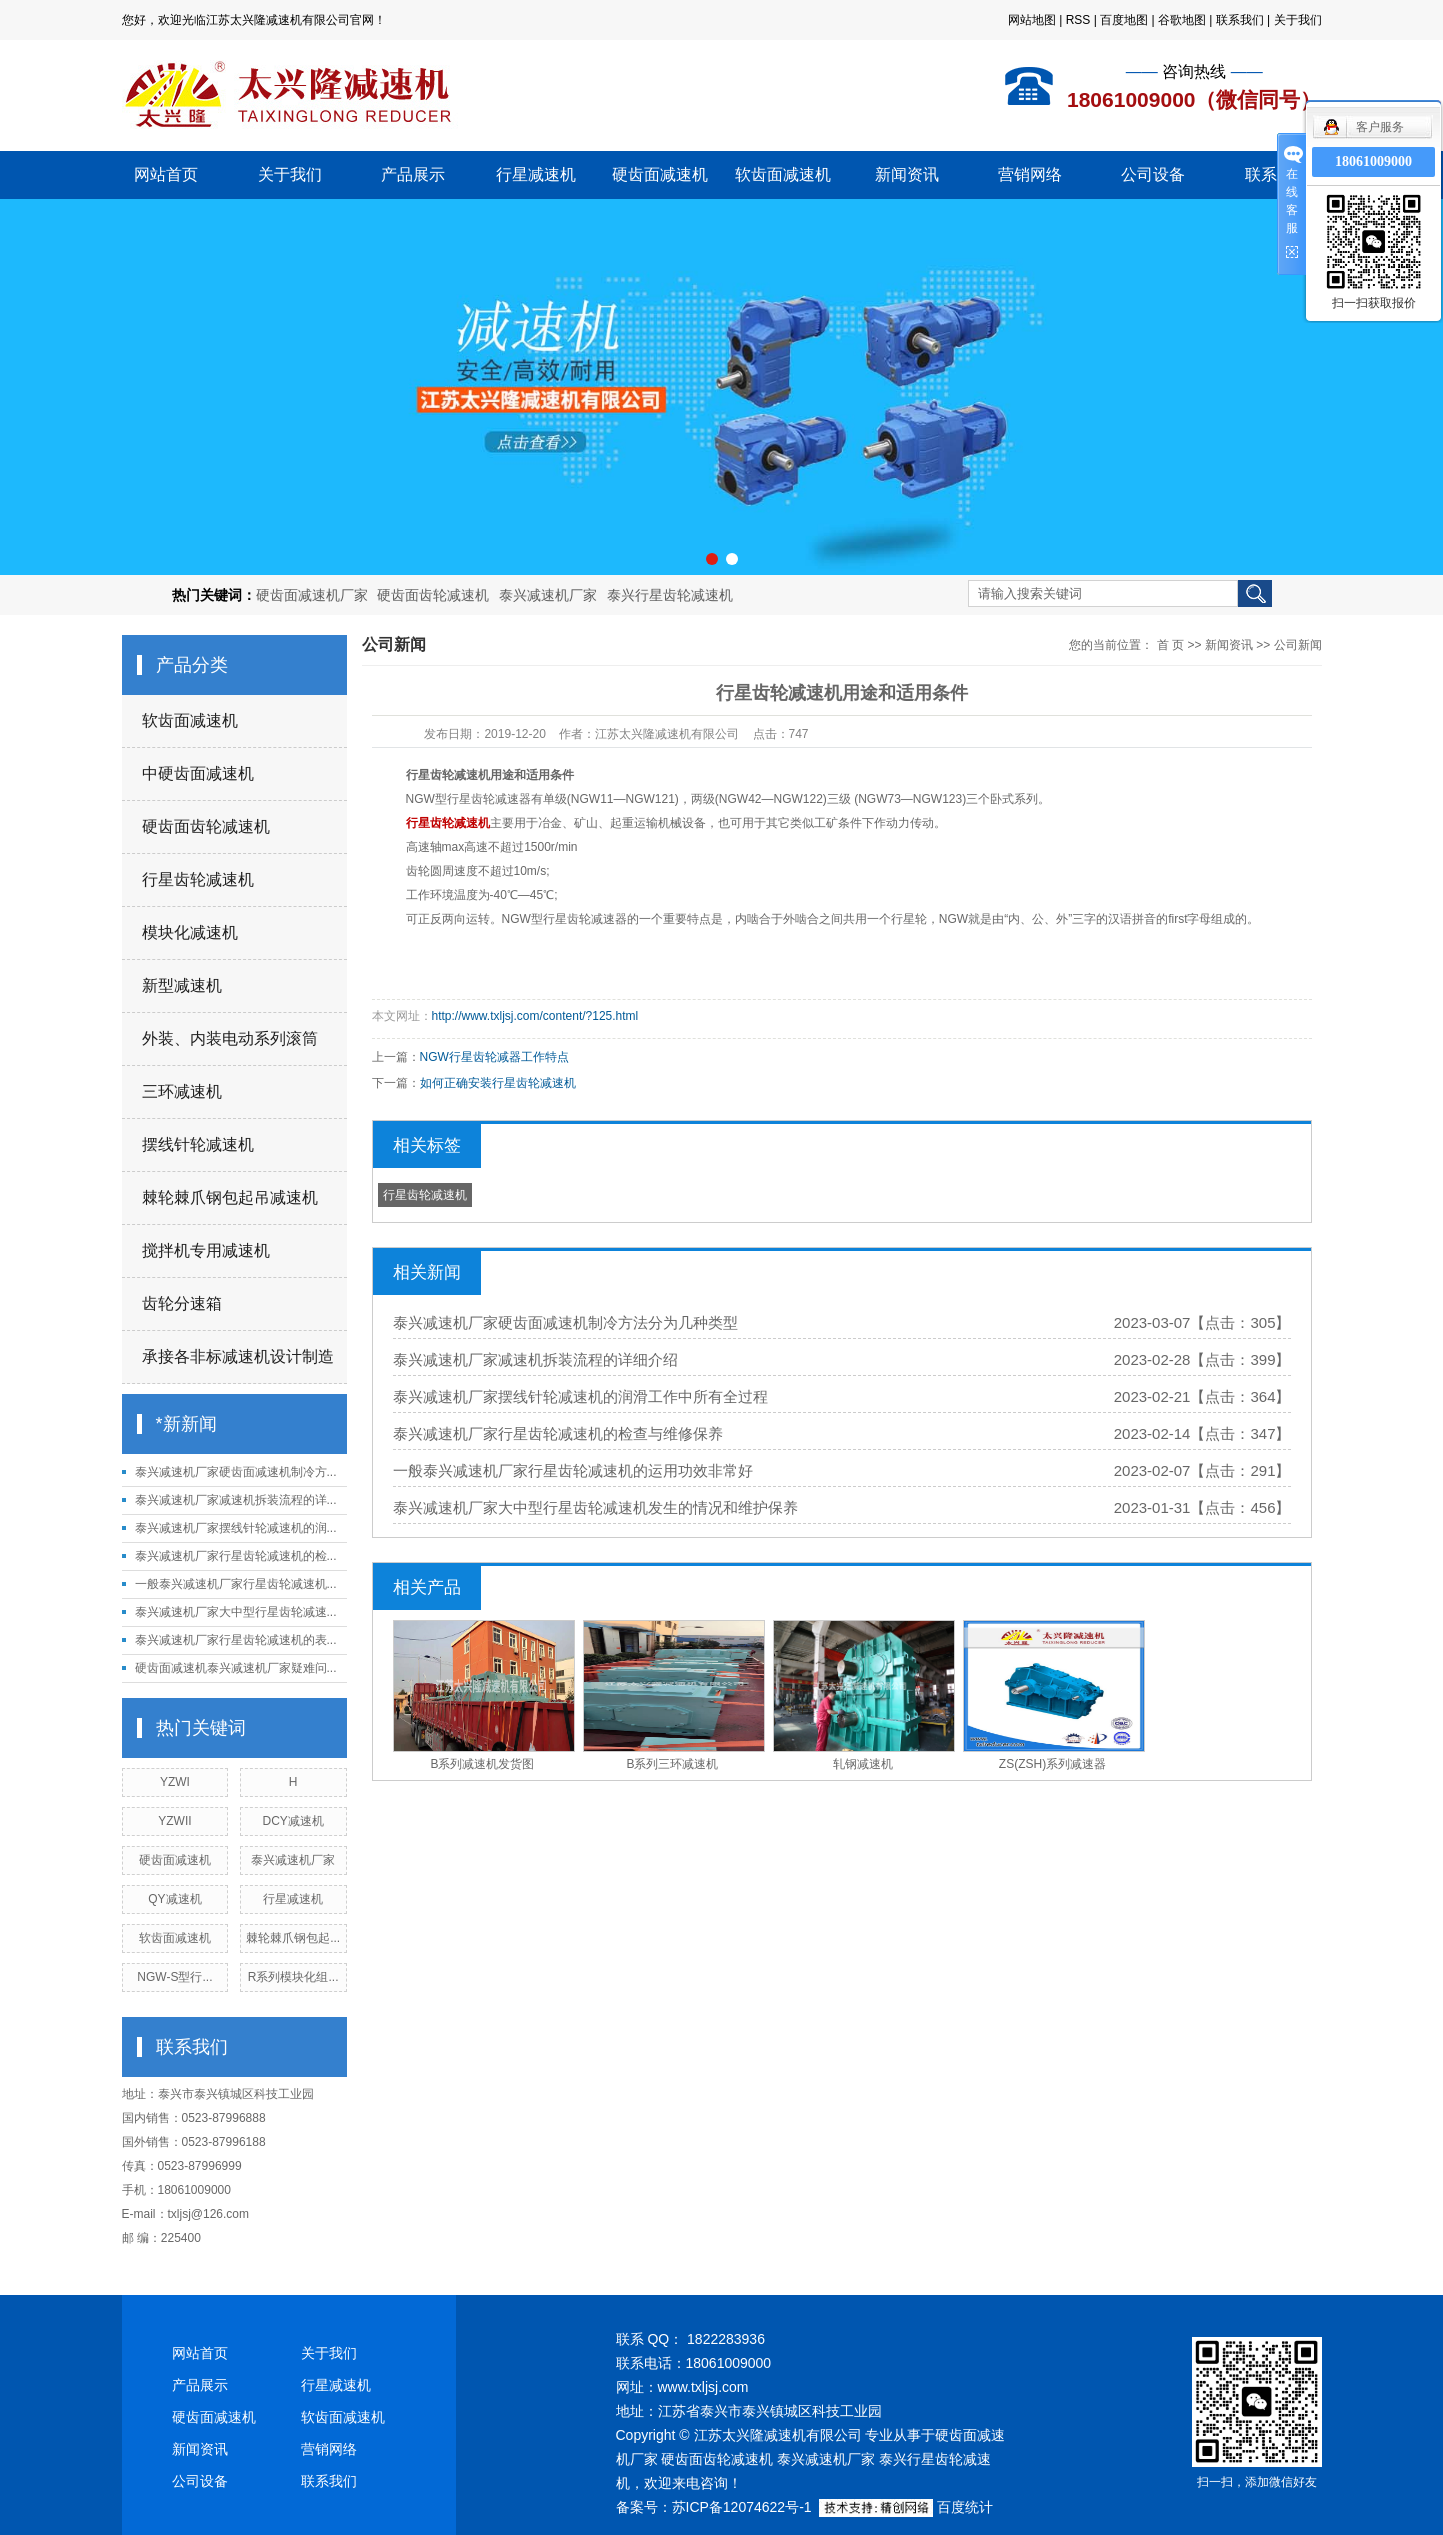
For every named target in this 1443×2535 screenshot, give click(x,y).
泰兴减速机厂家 (548, 595)
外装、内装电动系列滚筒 (230, 1038)
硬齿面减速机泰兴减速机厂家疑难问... (236, 1668)
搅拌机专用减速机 (206, 1250)
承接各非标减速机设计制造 (238, 1356)
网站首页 (166, 174)
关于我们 (1298, 20)
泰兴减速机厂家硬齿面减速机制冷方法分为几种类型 (565, 1322)
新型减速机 (182, 985)
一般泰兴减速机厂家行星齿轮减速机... (236, 1584)
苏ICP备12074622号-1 (742, 2507)
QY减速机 (174, 1899)
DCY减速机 (292, 1821)
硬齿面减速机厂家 (312, 595)
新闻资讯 (907, 174)
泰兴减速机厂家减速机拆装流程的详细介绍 (535, 1359)
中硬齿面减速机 (198, 773)
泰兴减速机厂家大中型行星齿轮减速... (236, 1612)
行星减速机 (536, 174)
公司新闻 (1298, 645)
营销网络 (1030, 174)
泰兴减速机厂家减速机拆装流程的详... (236, 1500)
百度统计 (965, 2507)
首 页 (1170, 645)
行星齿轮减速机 (198, 879)
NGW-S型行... (174, 1977)
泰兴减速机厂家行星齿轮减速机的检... (236, 1556)
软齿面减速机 (783, 174)
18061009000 (1373, 161)
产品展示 (413, 174)
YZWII (174, 1821)
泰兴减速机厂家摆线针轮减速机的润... (236, 1528)
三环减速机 (182, 1091)
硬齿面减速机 (660, 174)
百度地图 (1124, 20)
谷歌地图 (1182, 20)
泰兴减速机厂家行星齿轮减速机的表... (236, 1640)
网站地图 (1032, 20)
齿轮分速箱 (182, 1303)
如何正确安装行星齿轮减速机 (498, 1083)
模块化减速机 (190, 932)
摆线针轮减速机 (198, 1144)
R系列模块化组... (293, 1977)
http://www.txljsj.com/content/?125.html (535, 1016)
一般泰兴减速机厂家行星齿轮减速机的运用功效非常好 (573, 1470)
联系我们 (1240, 20)
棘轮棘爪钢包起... (293, 1938)
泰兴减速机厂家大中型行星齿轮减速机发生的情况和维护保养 (595, 1507)
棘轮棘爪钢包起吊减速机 (230, 1197)
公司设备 (1153, 174)
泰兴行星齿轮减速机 (670, 595)
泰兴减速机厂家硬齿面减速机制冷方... (236, 1472)
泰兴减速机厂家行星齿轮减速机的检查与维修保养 (558, 1433)
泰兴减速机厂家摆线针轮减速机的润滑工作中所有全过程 (580, 1396)
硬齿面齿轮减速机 (433, 595)
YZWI (175, 1782)
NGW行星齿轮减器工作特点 (494, 1057)
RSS (1078, 20)
